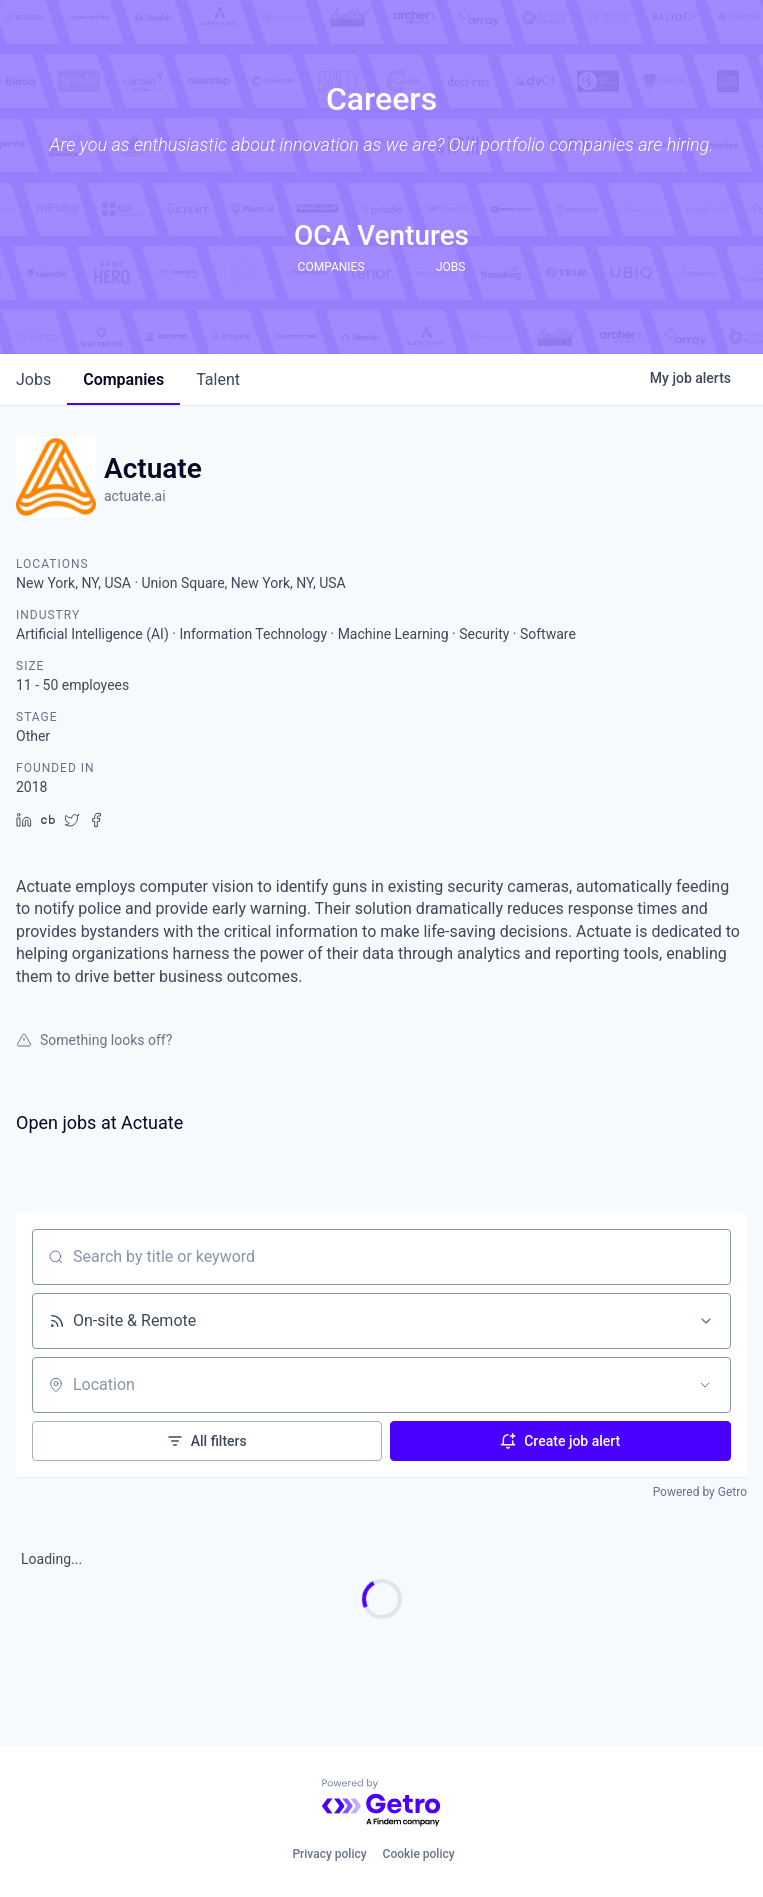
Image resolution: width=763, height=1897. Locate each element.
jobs (33, 379)
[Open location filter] (705, 1385)
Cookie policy (419, 1854)
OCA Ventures (381, 235)
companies (123, 379)
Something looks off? (94, 1040)
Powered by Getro (700, 1492)
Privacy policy (329, 1854)
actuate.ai (135, 496)
